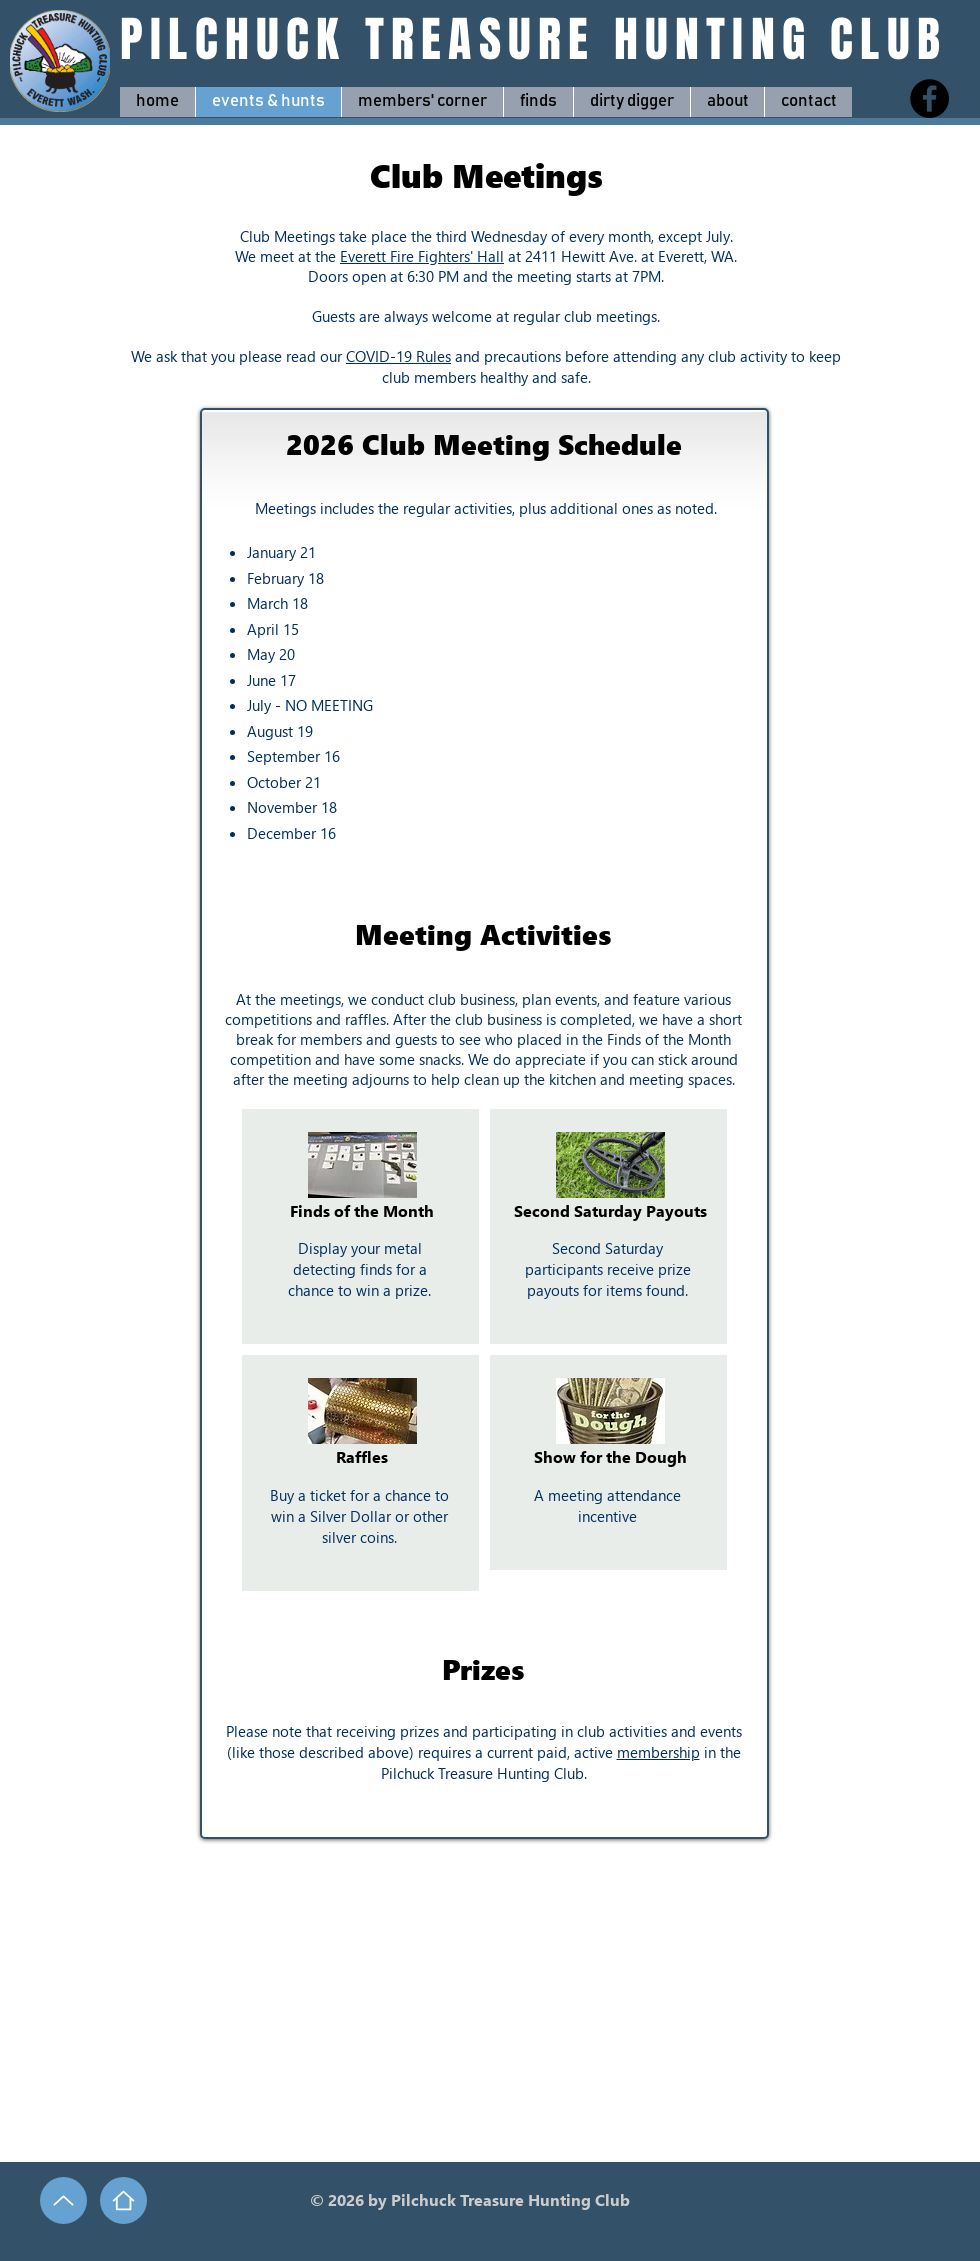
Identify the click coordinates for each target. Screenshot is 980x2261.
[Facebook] (929, 98)
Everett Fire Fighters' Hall (422, 256)
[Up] (63, 2200)
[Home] (123, 2200)
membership (658, 1752)
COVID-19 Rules (398, 356)
